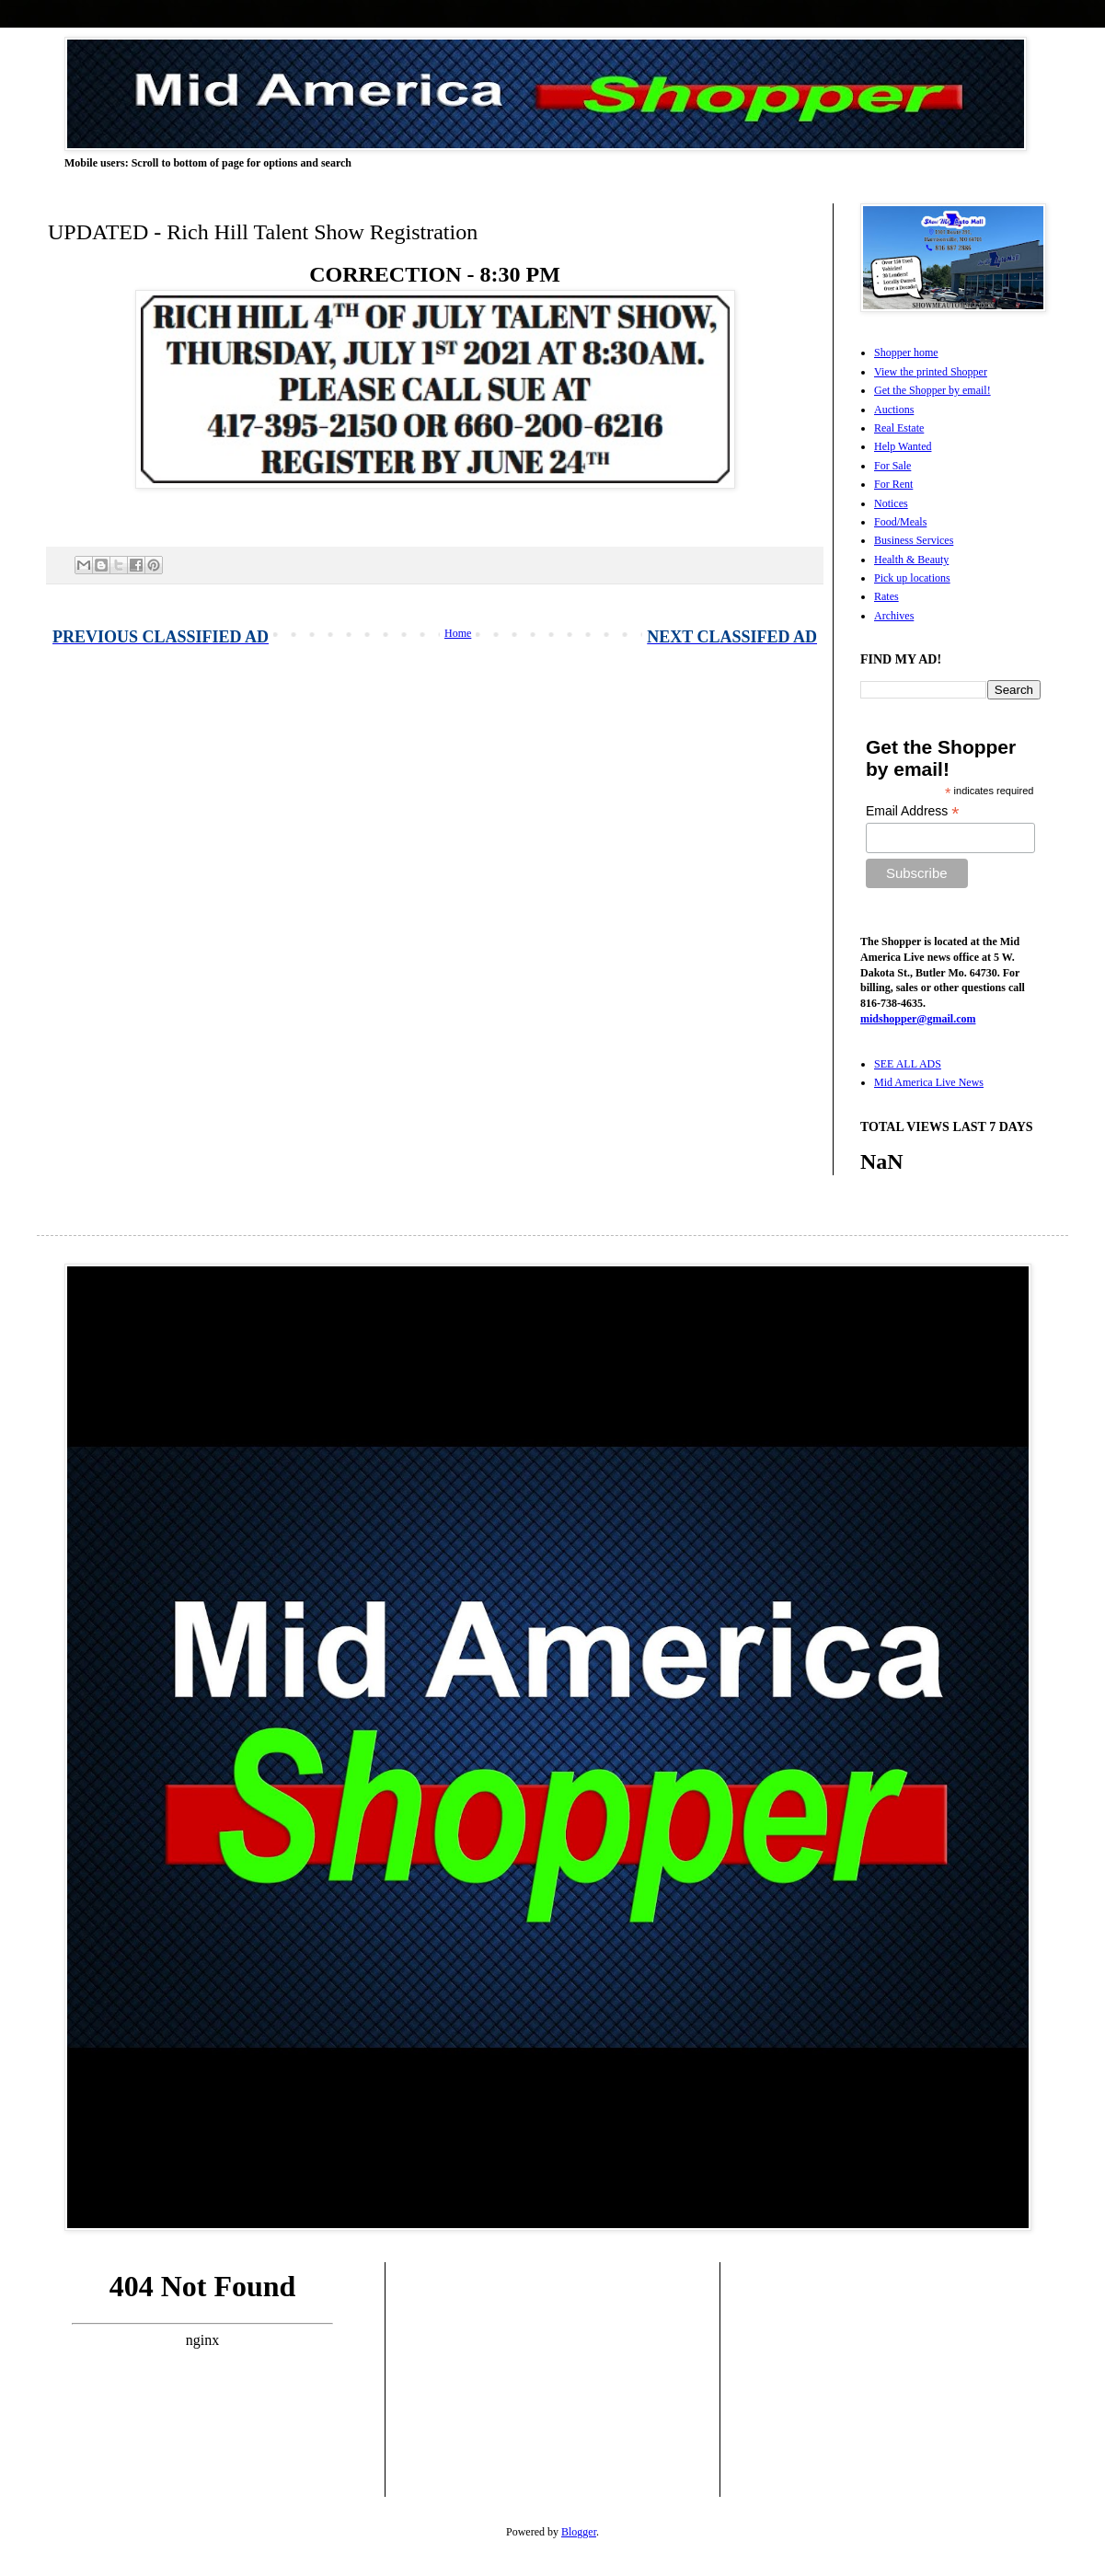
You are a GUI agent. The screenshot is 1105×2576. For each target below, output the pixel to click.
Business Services (913, 540)
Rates (886, 596)
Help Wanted (902, 446)
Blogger (578, 2531)
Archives (894, 615)
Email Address (913, 811)
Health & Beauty (911, 559)
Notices (891, 503)
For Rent (893, 484)
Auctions (894, 409)
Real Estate (899, 428)
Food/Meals (900, 521)
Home (457, 633)
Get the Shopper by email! (932, 390)
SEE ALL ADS (907, 1063)
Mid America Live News (929, 1082)
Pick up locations (912, 578)
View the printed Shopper (930, 371)
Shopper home (906, 352)
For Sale (892, 465)
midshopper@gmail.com (918, 1018)
